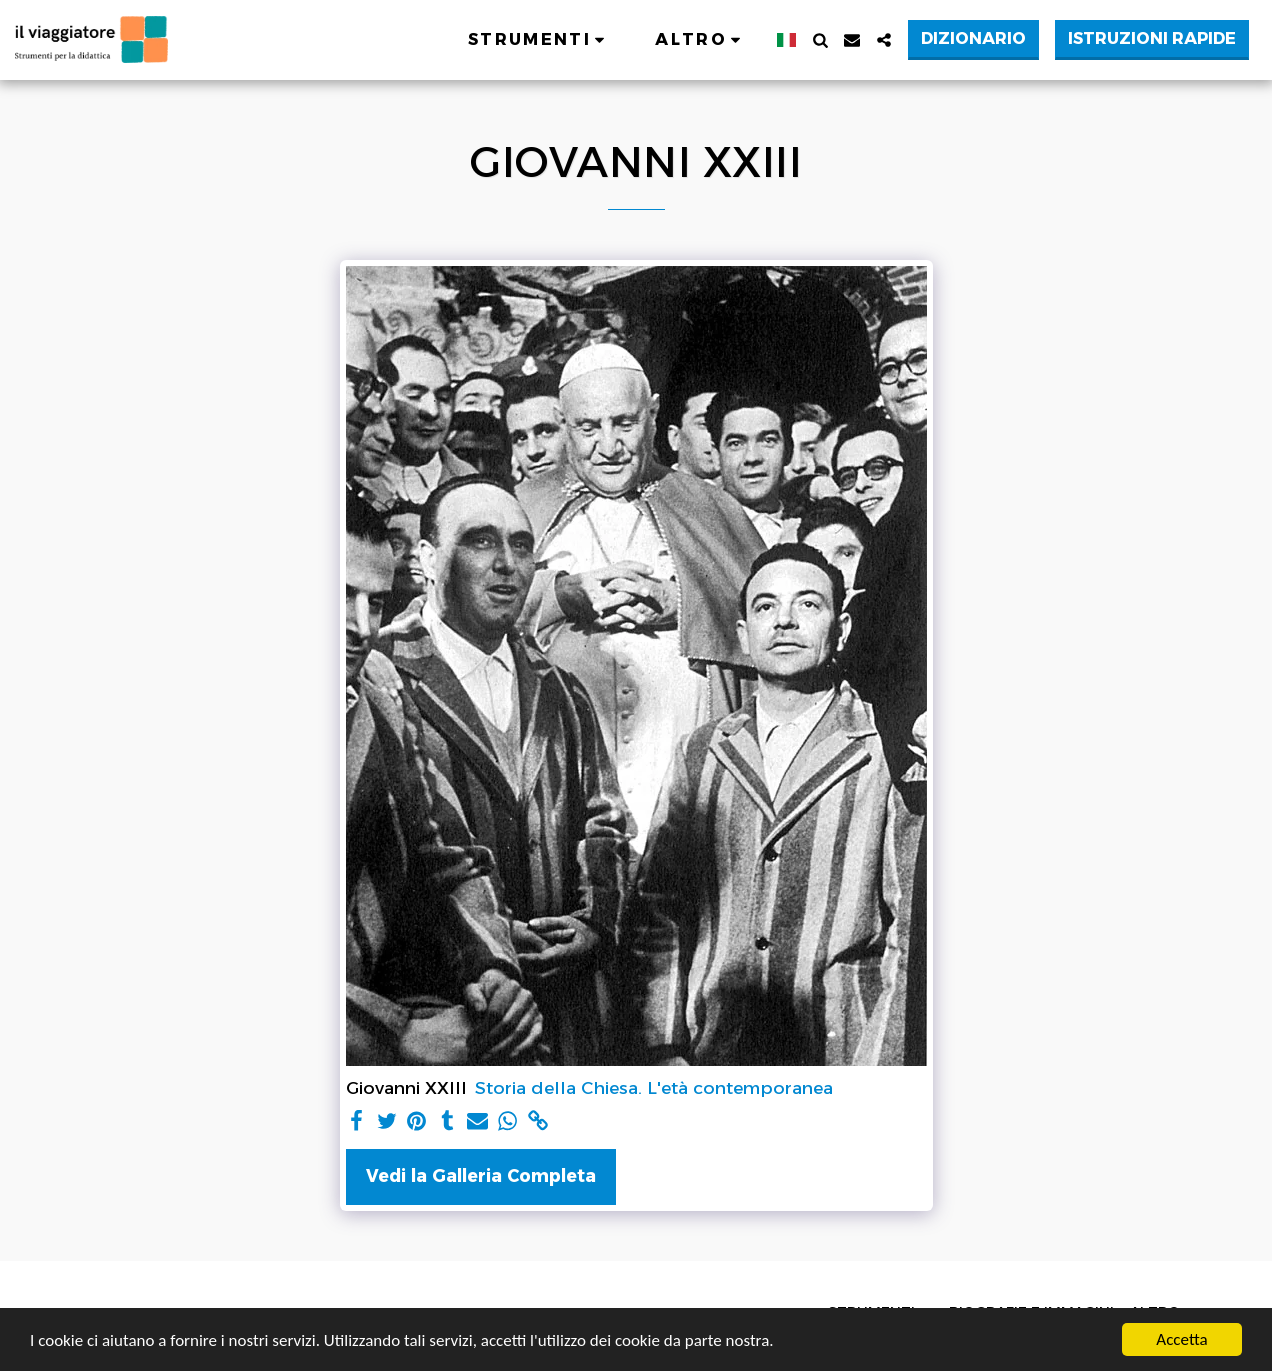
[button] (539, 40)
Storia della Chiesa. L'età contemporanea (654, 1087)
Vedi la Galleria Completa (481, 1175)
